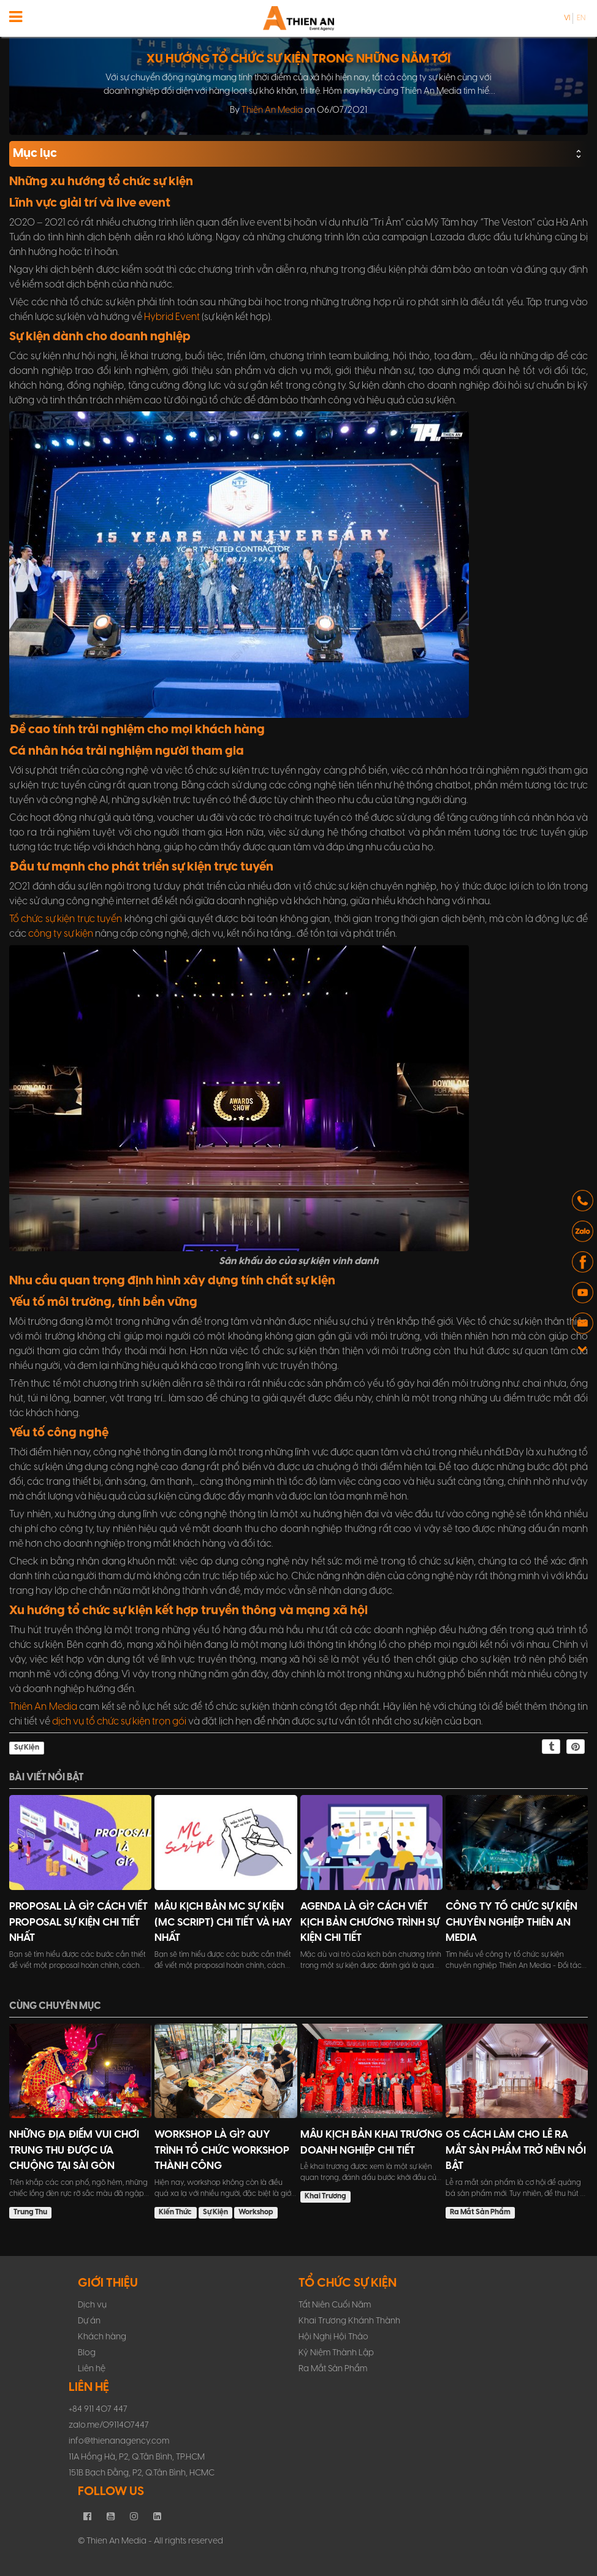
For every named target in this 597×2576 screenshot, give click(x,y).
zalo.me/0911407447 (109, 2425)
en (581, 18)
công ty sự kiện (60, 934)
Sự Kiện (26, 1747)
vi (567, 18)
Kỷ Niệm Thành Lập (336, 2353)
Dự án (89, 2321)
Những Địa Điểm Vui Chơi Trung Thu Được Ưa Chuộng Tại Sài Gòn (74, 2150)
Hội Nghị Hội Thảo (333, 2337)
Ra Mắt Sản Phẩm (480, 2212)
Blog (87, 2353)
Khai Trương (325, 2196)
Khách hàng (102, 2337)
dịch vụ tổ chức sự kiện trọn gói (119, 1722)
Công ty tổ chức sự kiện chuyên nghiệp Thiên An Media (511, 1922)
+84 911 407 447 (98, 2409)
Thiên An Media (272, 110)
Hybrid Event (172, 317)
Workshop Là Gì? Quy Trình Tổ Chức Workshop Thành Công (221, 2150)
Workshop (255, 2212)
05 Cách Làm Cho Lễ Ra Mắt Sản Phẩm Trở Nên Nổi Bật (516, 2150)
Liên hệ (91, 2369)
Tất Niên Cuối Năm (334, 2305)
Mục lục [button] (298, 153)
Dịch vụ (92, 2305)
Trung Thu (30, 2212)
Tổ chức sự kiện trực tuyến (65, 919)
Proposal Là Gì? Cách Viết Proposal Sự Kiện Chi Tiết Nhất (78, 1922)
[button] (582, 1202)
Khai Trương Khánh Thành (349, 2321)
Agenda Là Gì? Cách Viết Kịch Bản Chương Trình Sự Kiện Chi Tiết (369, 1922)
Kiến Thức (175, 2212)
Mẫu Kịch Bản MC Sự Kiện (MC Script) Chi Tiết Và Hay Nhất (223, 1922)
